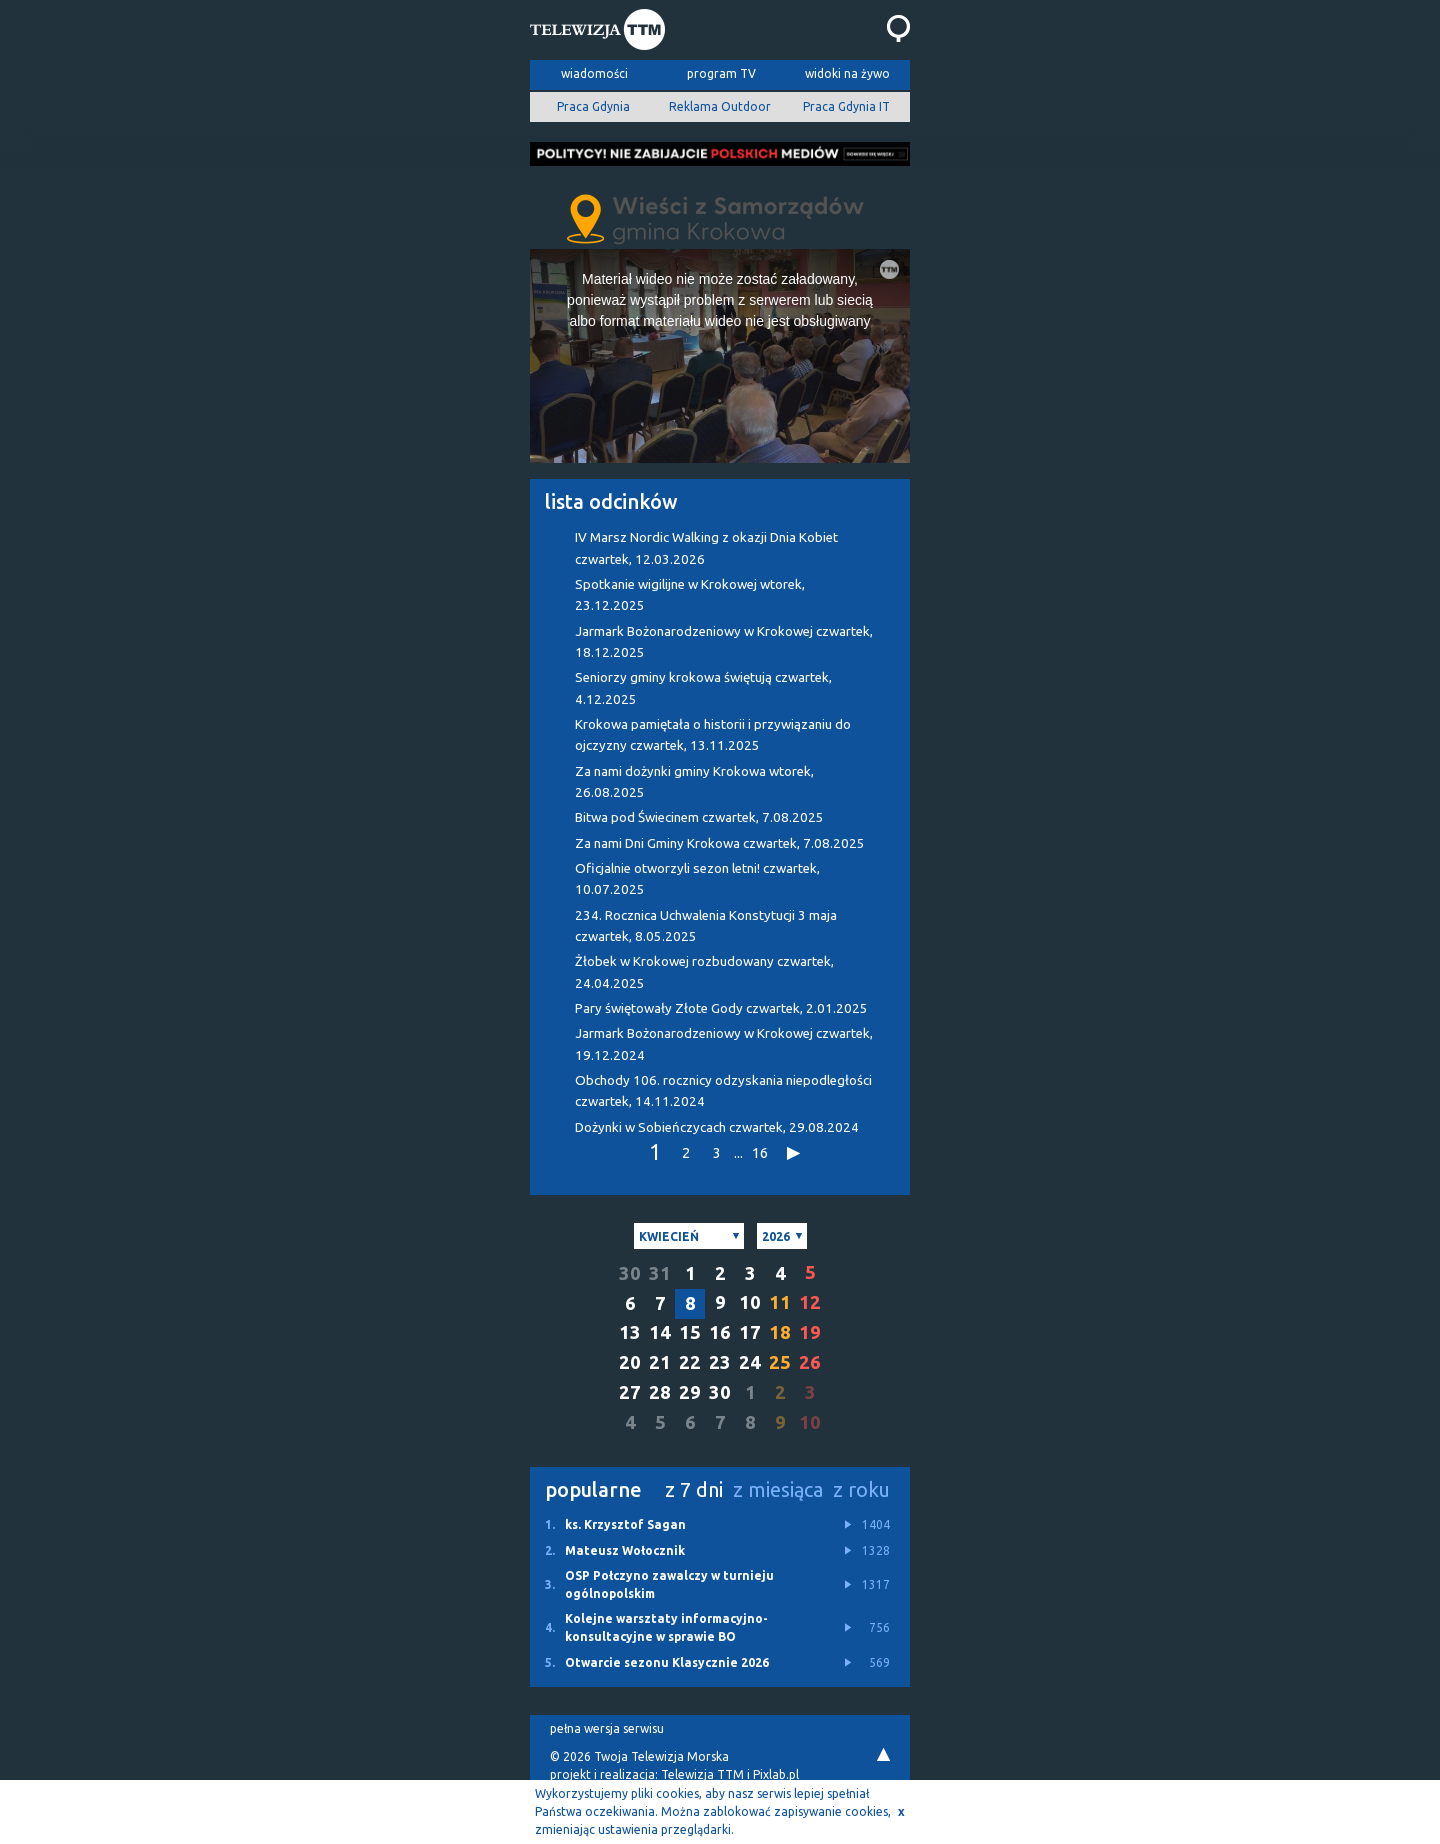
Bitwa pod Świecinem (699, 817)
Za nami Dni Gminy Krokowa (720, 843)
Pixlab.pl (776, 1774)
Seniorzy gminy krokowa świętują (703, 688)
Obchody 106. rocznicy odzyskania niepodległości (723, 1091)
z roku (861, 1489)
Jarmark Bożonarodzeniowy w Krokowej (724, 642)
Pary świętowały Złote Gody (721, 1008)
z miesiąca (778, 1489)
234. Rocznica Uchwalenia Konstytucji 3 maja (706, 926)
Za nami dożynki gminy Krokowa (694, 782)
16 (760, 1152)
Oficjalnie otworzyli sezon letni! (697, 879)
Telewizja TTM (702, 1774)
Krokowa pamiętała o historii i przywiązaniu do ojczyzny (713, 735)
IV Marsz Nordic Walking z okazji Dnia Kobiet (706, 548)
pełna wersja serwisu (607, 1728)
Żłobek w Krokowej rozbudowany (704, 972)
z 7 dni (694, 1489)
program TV (721, 73)
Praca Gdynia (593, 106)
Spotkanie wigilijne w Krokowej (690, 595)
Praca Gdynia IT (846, 106)
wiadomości (594, 73)
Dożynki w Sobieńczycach (717, 1127)
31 (660, 1273)
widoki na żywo (847, 73)
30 (630, 1273)
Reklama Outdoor (720, 106)
